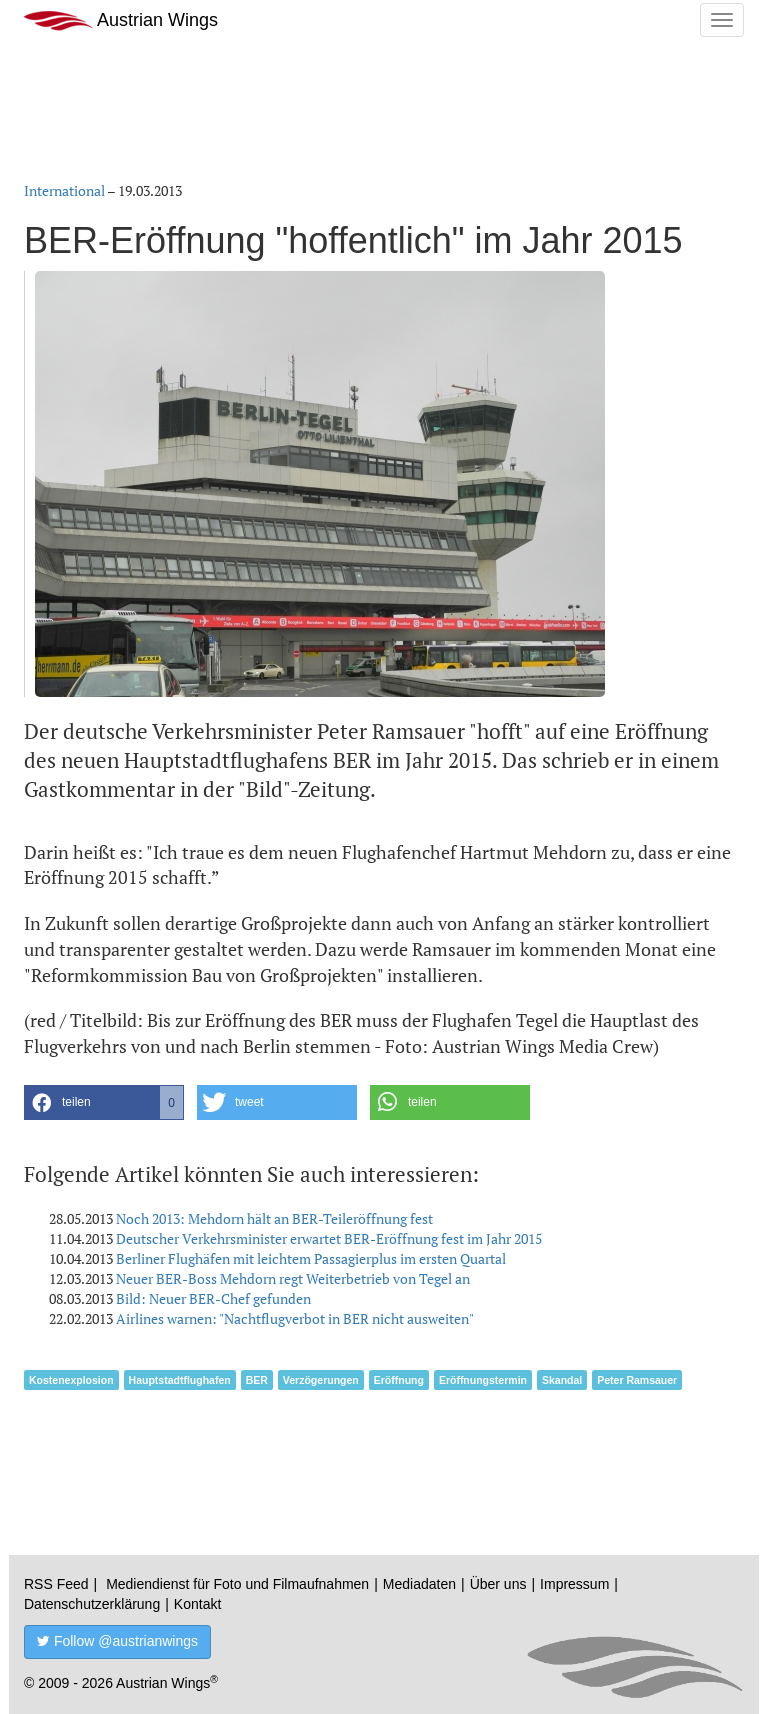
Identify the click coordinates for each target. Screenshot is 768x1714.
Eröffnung (399, 1380)
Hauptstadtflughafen (180, 1380)
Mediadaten (419, 1584)
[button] (104, 1102)
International (64, 190)
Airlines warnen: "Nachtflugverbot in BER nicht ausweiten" (295, 1318)
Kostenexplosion (71, 1380)
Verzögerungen (321, 1380)
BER (257, 1380)
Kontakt (197, 1604)
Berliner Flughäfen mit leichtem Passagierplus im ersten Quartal (311, 1258)
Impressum (574, 1584)
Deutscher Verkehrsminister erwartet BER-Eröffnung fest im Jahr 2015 (329, 1238)
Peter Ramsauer (637, 1380)
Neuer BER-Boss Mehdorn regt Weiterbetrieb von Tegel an (293, 1278)
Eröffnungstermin (483, 1380)
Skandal (562, 1380)
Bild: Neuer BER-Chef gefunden (213, 1298)
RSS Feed (56, 1584)
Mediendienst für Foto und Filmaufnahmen (237, 1584)
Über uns (498, 1584)
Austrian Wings (121, 20)
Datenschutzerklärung (92, 1604)
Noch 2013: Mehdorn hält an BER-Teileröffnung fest (274, 1218)
